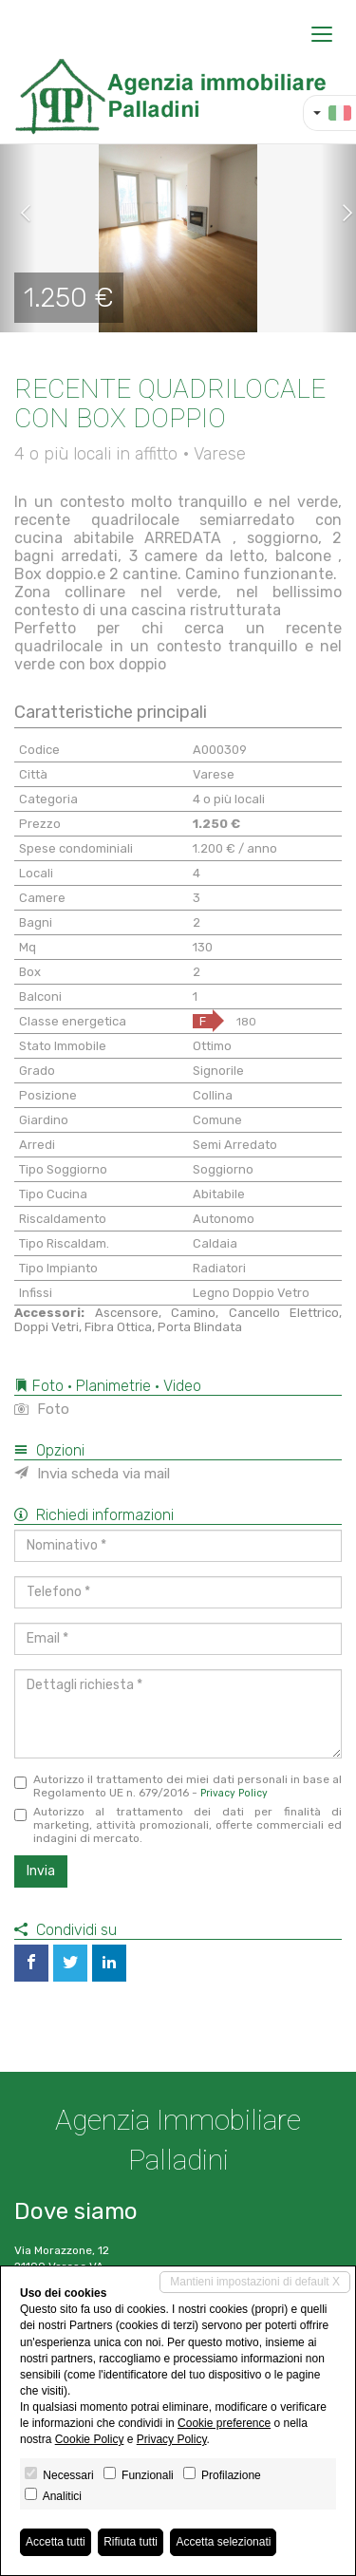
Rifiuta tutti (130, 2541)
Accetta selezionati (223, 2541)
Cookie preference (224, 2423)
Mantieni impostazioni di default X (255, 2281)
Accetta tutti (55, 2541)
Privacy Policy (234, 1793)
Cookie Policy (89, 2439)
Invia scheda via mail (92, 1473)
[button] (18, 213)
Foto (41, 1409)
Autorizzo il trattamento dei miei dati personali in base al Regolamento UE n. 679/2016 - (178, 1786)
